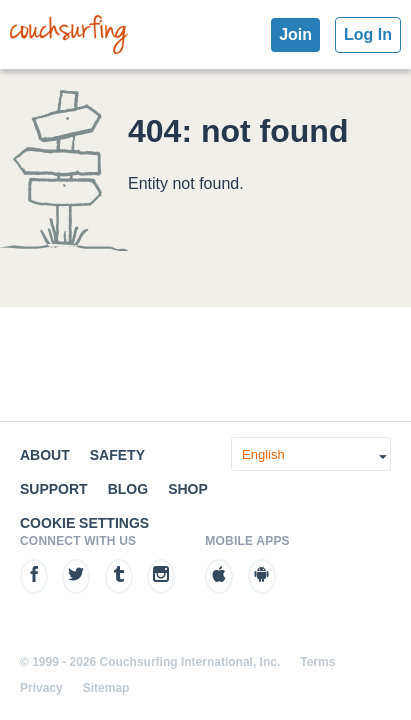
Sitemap (106, 688)
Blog (128, 489)
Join (295, 34)
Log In (368, 34)
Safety (117, 455)
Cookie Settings (84, 523)
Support (54, 489)
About (45, 455)
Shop (188, 489)
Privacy (41, 688)
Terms (317, 662)
